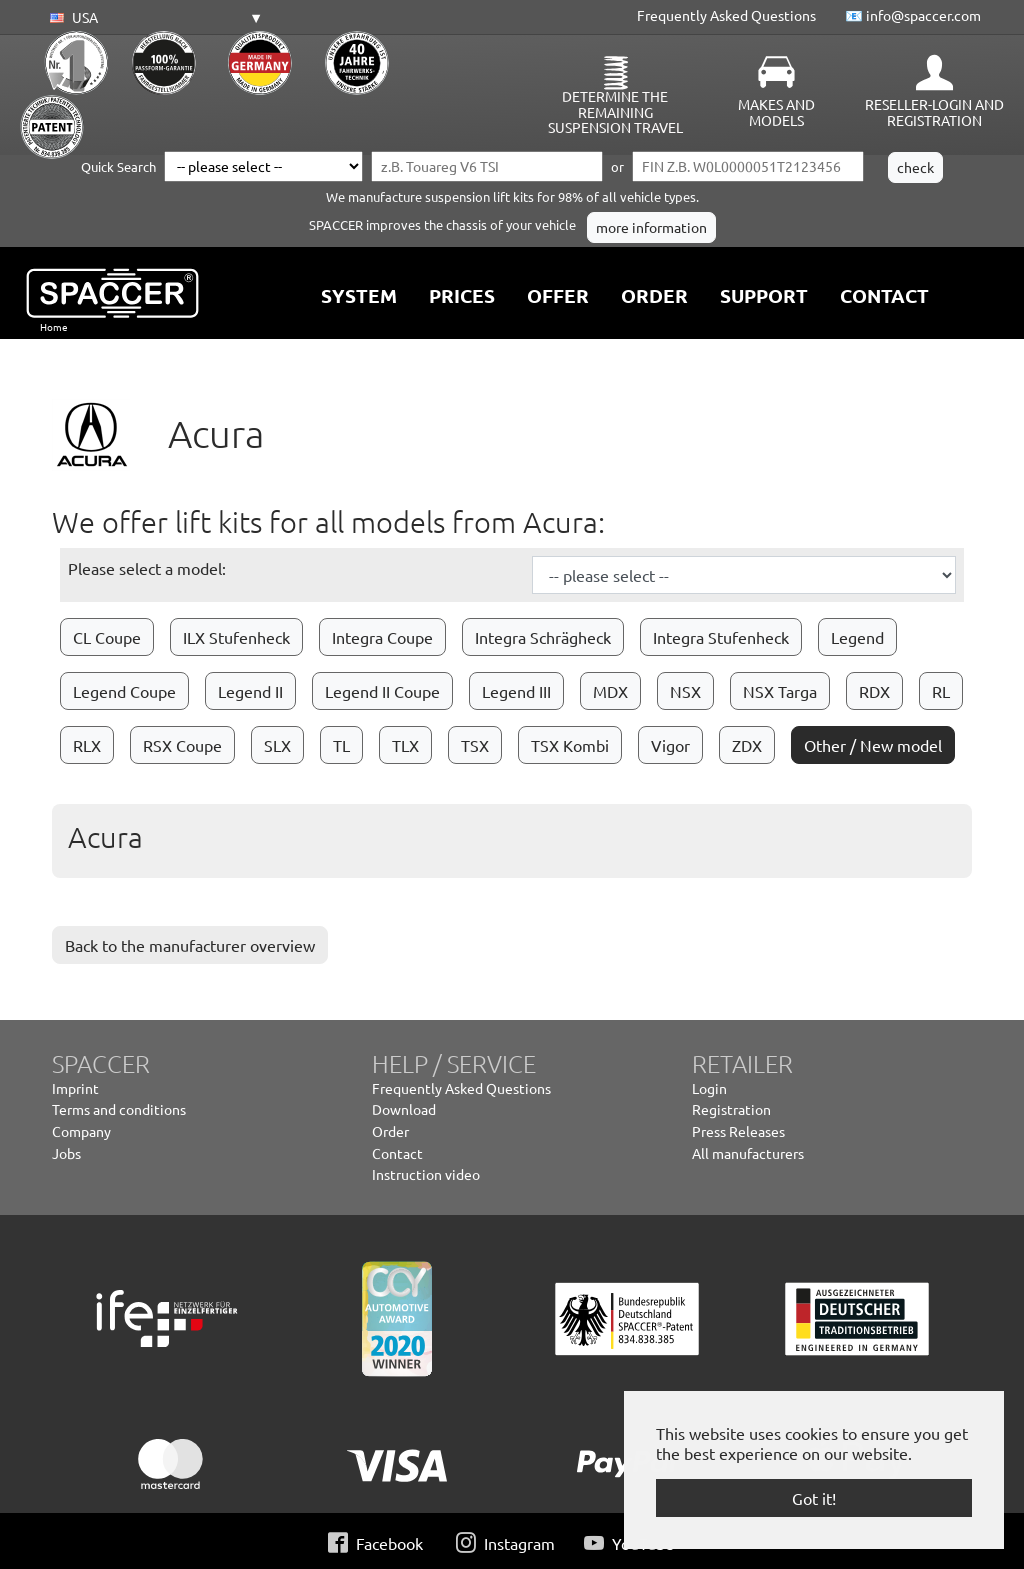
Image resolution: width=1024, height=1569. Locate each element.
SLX (277, 745)
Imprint (75, 1088)
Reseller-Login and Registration (934, 112)
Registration (731, 1109)
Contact (397, 1153)
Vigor (670, 745)
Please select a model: (147, 568)
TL (341, 745)
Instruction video (426, 1174)
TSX (475, 745)
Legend (857, 637)
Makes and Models (776, 112)
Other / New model (873, 745)
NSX (685, 691)
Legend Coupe (124, 691)
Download (404, 1109)
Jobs (66, 1153)
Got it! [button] (814, 1498)
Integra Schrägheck (543, 637)
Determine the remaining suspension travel (615, 112)
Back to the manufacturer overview (190, 945)
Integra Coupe (382, 637)
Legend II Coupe (382, 691)
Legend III (516, 691)
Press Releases (738, 1131)
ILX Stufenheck (236, 637)
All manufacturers (748, 1153)
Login (709, 1088)
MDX (610, 691)
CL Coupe (107, 637)
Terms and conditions (119, 1109)
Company (81, 1131)
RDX (874, 691)
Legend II (250, 691)
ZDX (747, 745)
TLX (405, 745)
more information (651, 227)
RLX (87, 745)
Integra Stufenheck (721, 637)
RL (941, 691)
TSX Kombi (570, 745)
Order (390, 1131)
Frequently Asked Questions (726, 15)
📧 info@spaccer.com (913, 15)
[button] (153, 18)
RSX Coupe (182, 745)
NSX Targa (780, 691)
